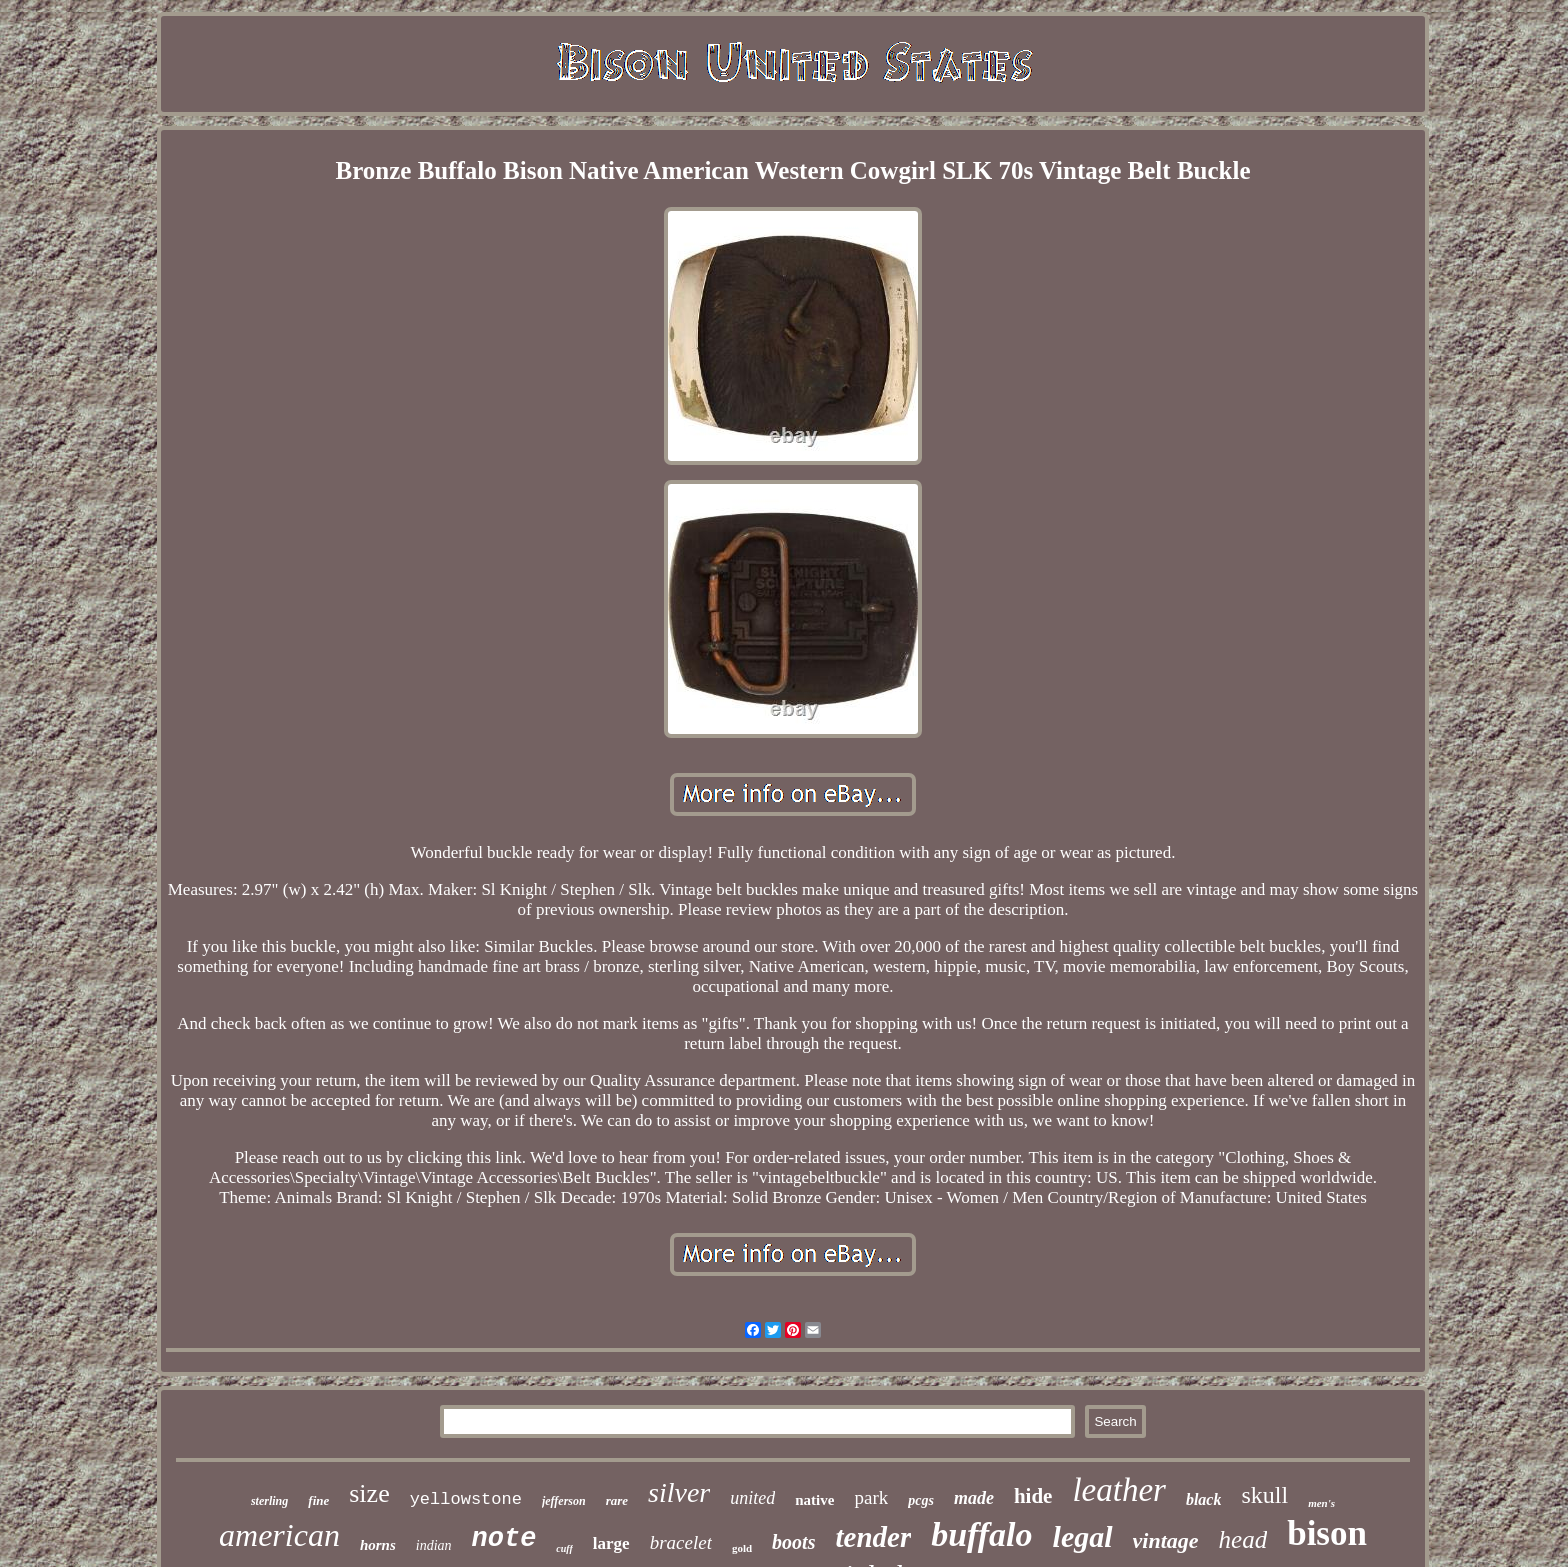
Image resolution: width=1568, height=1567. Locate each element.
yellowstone (466, 1499)
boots (793, 1542)
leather (1118, 1490)
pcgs (921, 1500)
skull (1264, 1495)
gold (742, 1548)
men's (1321, 1503)
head (1243, 1539)
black (1204, 1499)
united (752, 1498)
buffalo (981, 1534)
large (611, 1543)
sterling (269, 1501)
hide (1033, 1496)
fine (318, 1500)
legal (1083, 1536)
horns (378, 1545)
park (871, 1497)
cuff (564, 1548)
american (279, 1535)
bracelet (681, 1542)
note (504, 1539)
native (814, 1500)
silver (679, 1492)
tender (873, 1537)
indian (434, 1545)
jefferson (564, 1501)
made (974, 1498)
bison (1327, 1533)
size (369, 1493)
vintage (1166, 1540)
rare (617, 1500)
